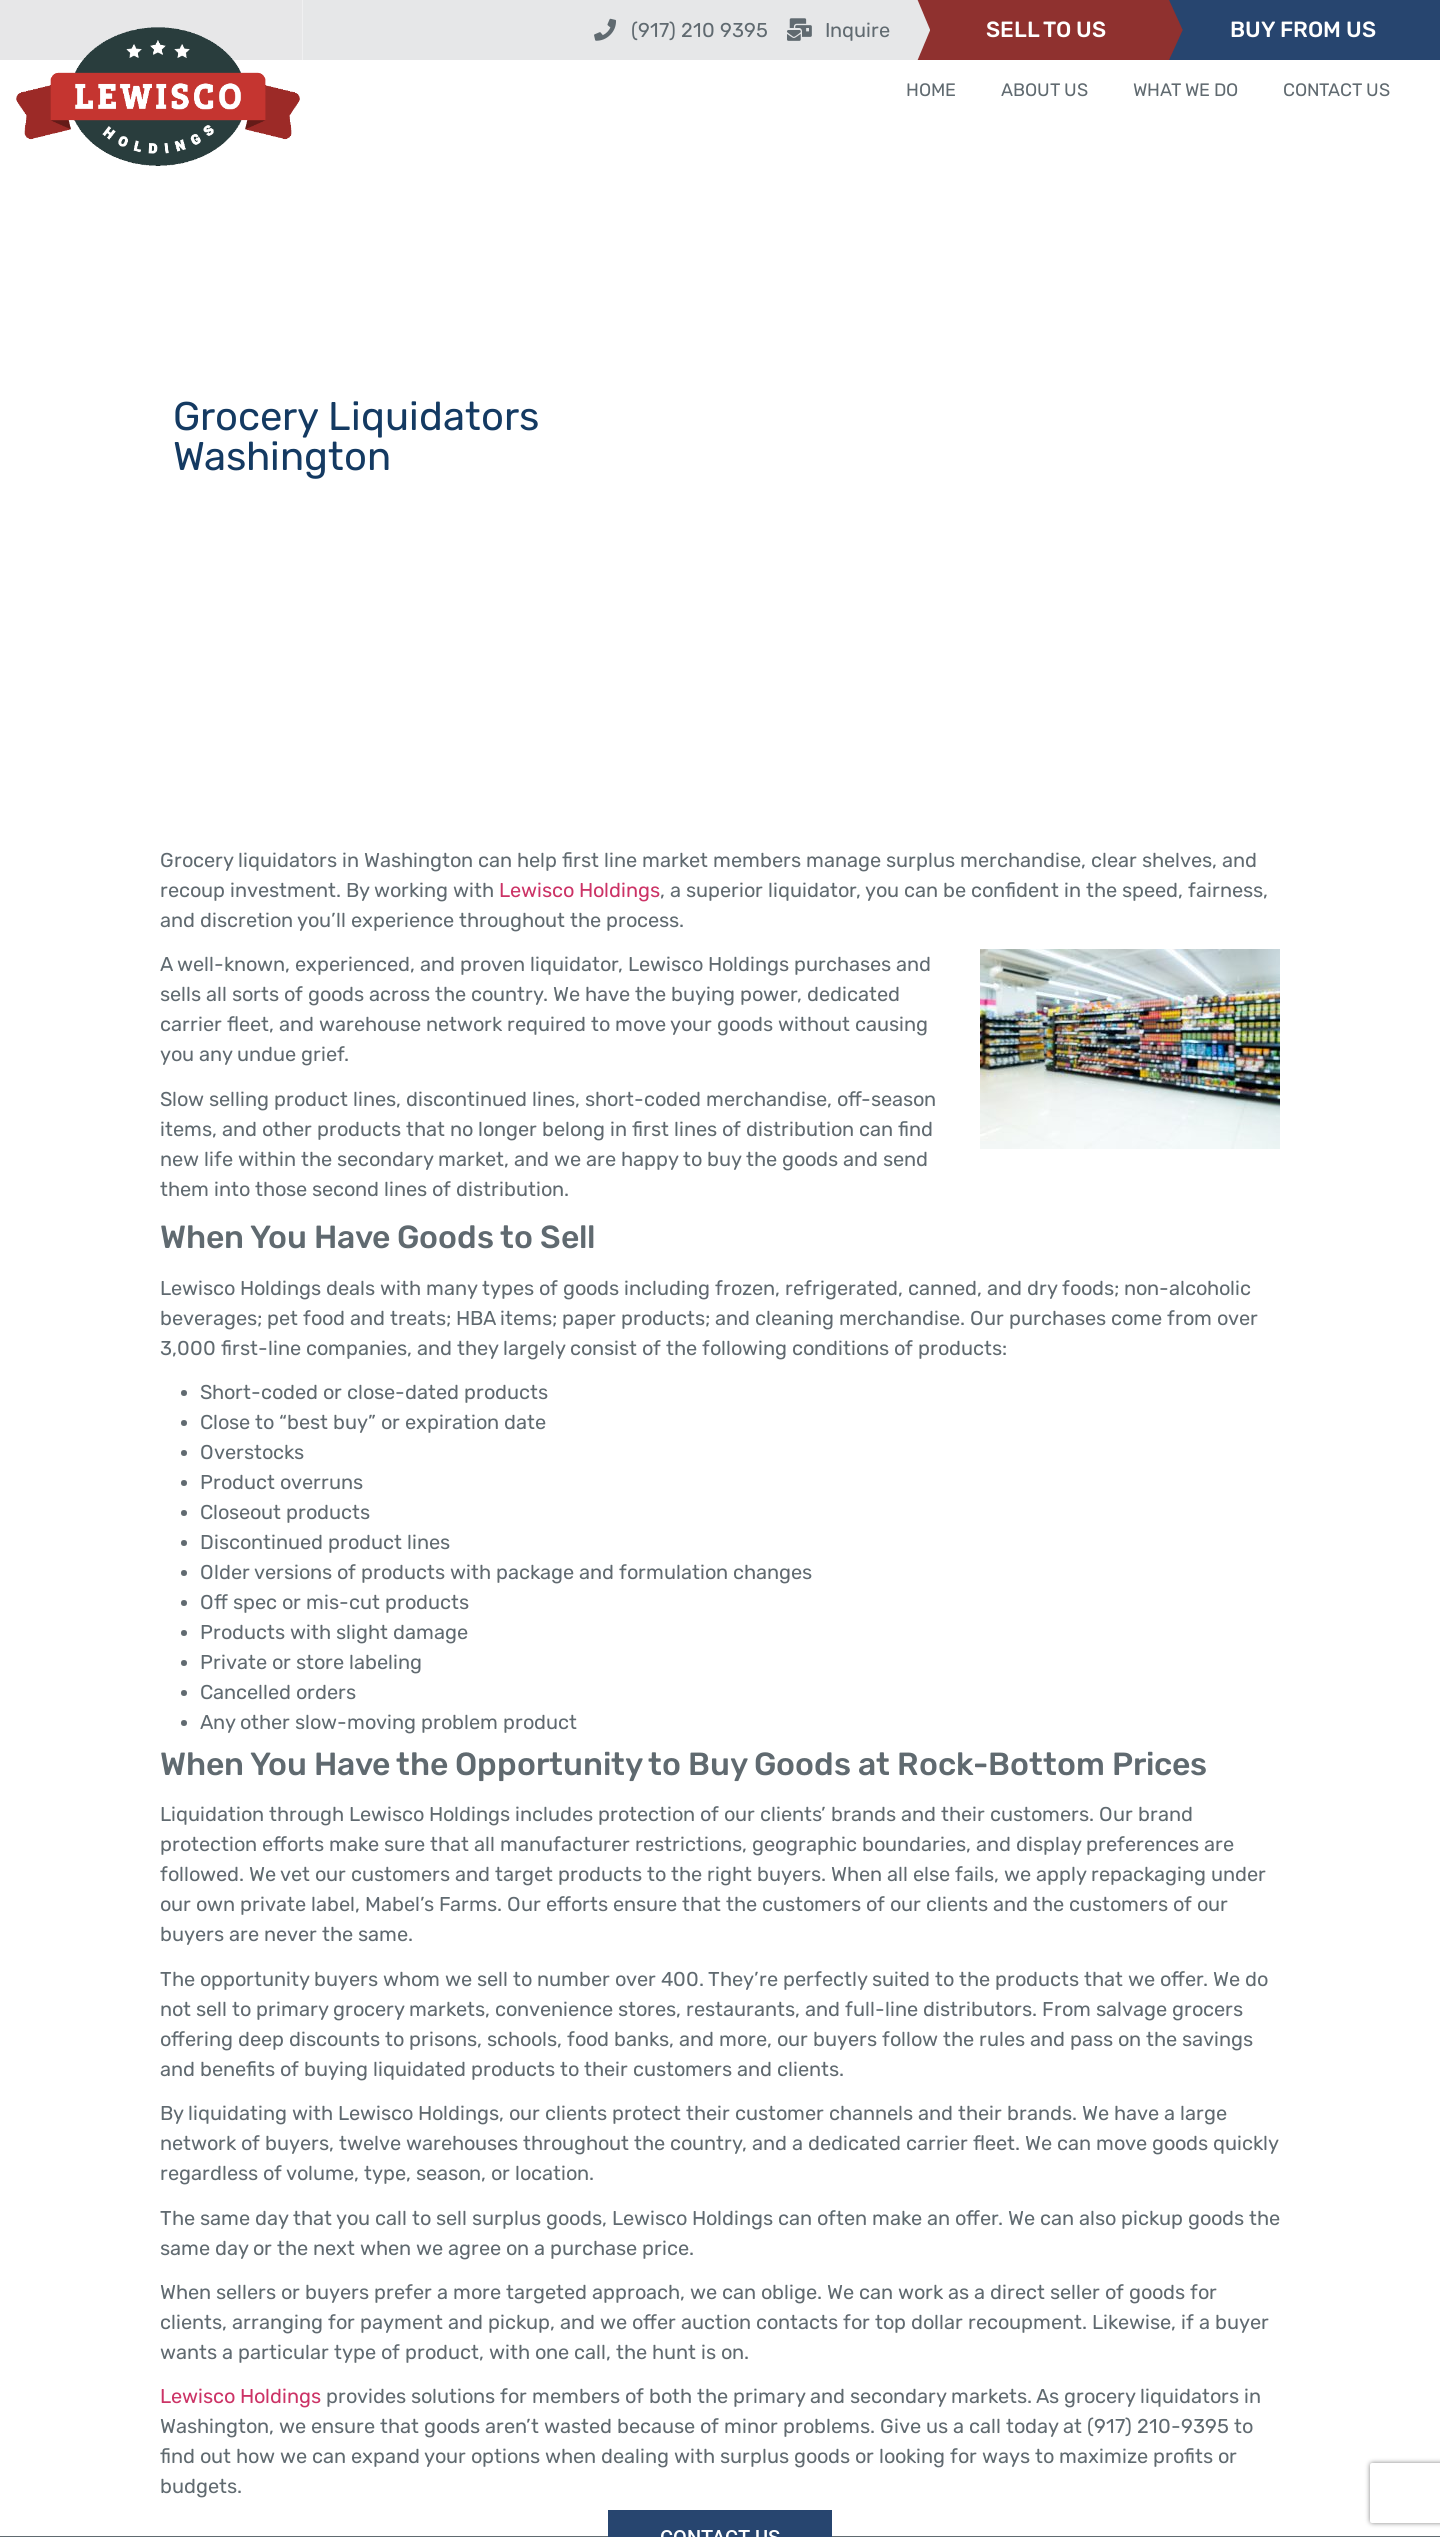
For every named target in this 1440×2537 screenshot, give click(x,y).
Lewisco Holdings (579, 890)
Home (931, 90)
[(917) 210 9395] (605, 30)
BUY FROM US (1303, 29)
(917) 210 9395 (699, 30)
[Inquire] (799, 30)
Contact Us (1336, 90)
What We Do (1185, 90)
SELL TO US (1046, 29)
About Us (1044, 90)
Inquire (857, 30)
